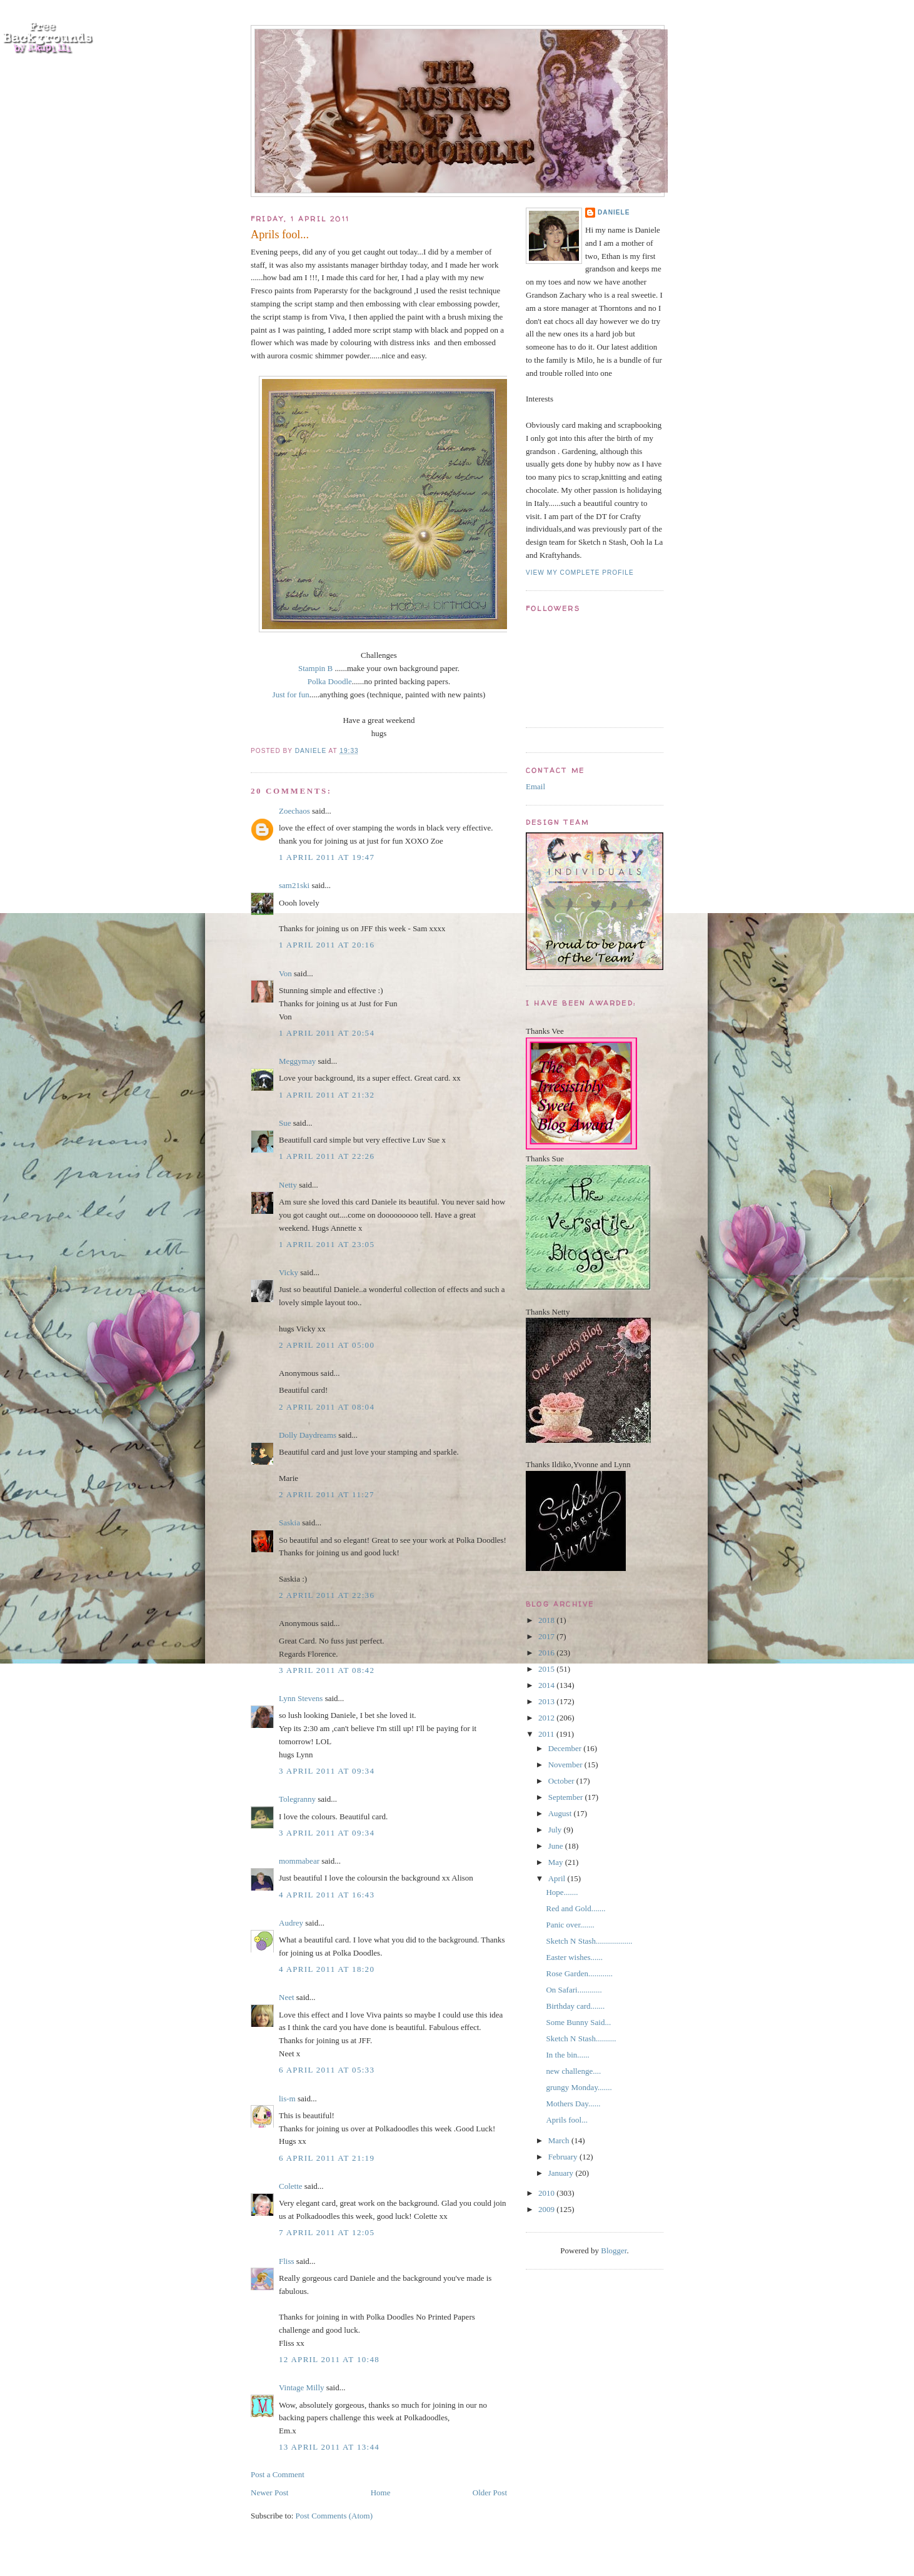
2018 (547, 1620)
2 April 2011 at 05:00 (326, 1345)
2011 (547, 1734)
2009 (547, 2209)
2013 (547, 1701)
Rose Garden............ (579, 1973)
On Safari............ (573, 1989)
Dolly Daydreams (307, 1435)
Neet (286, 1997)
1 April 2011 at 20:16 (326, 944)
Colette (291, 2186)
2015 (547, 1669)
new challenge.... (573, 2071)
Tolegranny (297, 1799)
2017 (547, 1636)
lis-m (287, 2098)
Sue (285, 1123)
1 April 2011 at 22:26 (326, 1156)
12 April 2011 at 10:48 (329, 2359)
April (558, 1878)
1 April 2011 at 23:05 (326, 1244)
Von (285, 973)
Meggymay (297, 1061)
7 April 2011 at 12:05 (326, 2232)
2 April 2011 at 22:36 (326, 1595)
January (562, 2173)
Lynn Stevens (301, 1698)
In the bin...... (567, 2054)
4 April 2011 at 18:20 (326, 1969)
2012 (547, 1717)
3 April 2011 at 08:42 (326, 1670)
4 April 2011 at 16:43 (326, 1894)
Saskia (289, 1522)
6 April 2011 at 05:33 (326, 2069)
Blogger (613, 2250)
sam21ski (294, 885)
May (556, 1862)
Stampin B (315, 668)
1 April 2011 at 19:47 (326, 857)
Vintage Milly (301, 2387)
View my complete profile (580, 572)
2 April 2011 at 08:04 (326, 1407)
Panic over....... (570, 1924)
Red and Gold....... (575, 1908)
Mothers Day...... (573, 2103)
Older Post (490, 2492)
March (559, 2140)
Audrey (291, 1922)
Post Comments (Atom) (334, 2515)
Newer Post (269, 2492)
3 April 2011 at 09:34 (326, 1770)
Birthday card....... (575, 2006)
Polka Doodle (330, 681)
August (561, 1813)
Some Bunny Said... (578, 2022)
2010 (547, 2193)
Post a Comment (277, 2474)
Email (535, 786)
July (556, 1829)
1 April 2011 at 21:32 (326, 1094)
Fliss (286, 2261)
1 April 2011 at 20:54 (326, 1033)
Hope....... (562, 1892)
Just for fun (291, 694)
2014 (547, 1685)
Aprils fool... (566, 2119)
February (564, 2156)
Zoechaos (294, 811)
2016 (547, 1652)
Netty (288, 1185)
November (566, 1764)
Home (381, 2492)
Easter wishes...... (574, 1957)
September (566, 1797)
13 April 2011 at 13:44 (329, 2447)
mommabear (299, 1861)
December (566, 1748)
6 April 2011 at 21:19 (326, 2158)
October (562, 1781)
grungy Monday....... (578, 2087)
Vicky (288, 1272)
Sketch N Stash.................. (589, 1941)
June (556, 1846)
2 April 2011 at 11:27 (326, 1494)
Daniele (614, 212)
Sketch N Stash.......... (581, 2038)
